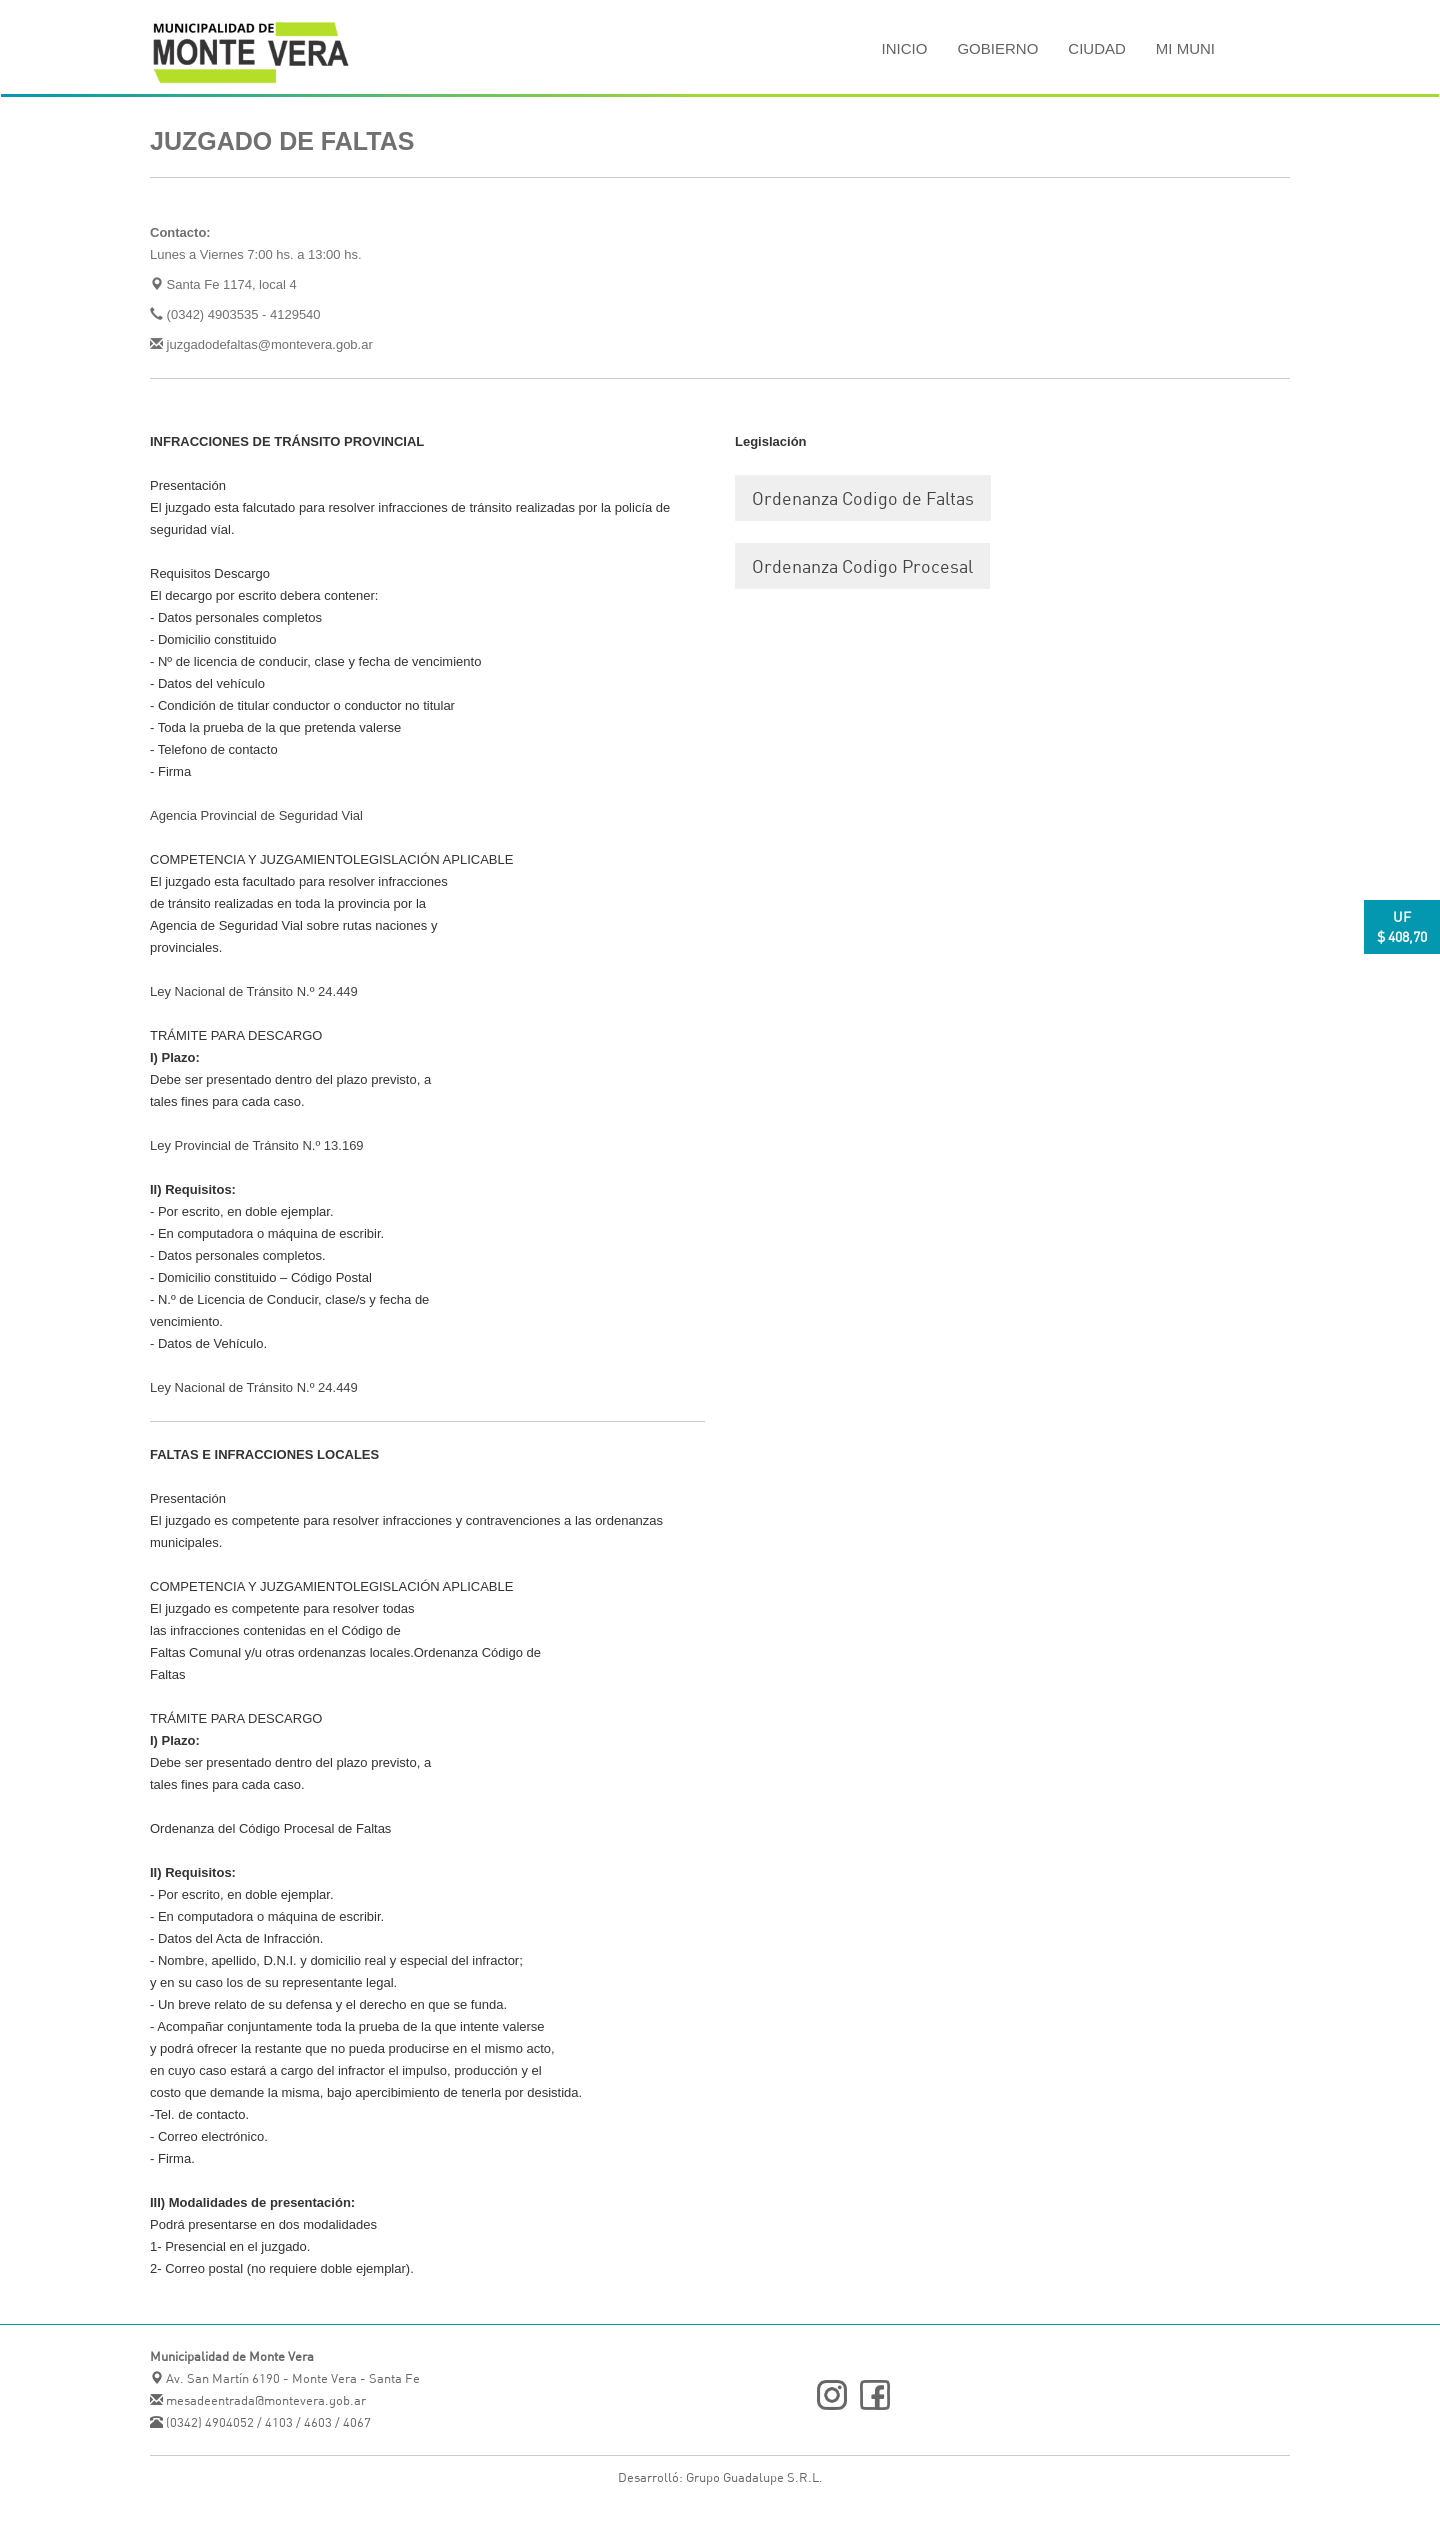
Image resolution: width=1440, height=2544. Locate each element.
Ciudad (1097, 48)
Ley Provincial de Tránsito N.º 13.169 (257, 1145)
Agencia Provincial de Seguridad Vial (256, 815)
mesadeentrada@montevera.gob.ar (264, 2400)
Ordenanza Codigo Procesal (862, 566)
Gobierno (997, 48)
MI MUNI (1185, 48)
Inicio (905, 48)
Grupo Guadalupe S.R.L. (754, 2477)
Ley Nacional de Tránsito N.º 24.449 (254, 991)
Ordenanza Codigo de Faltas (863, 498)
